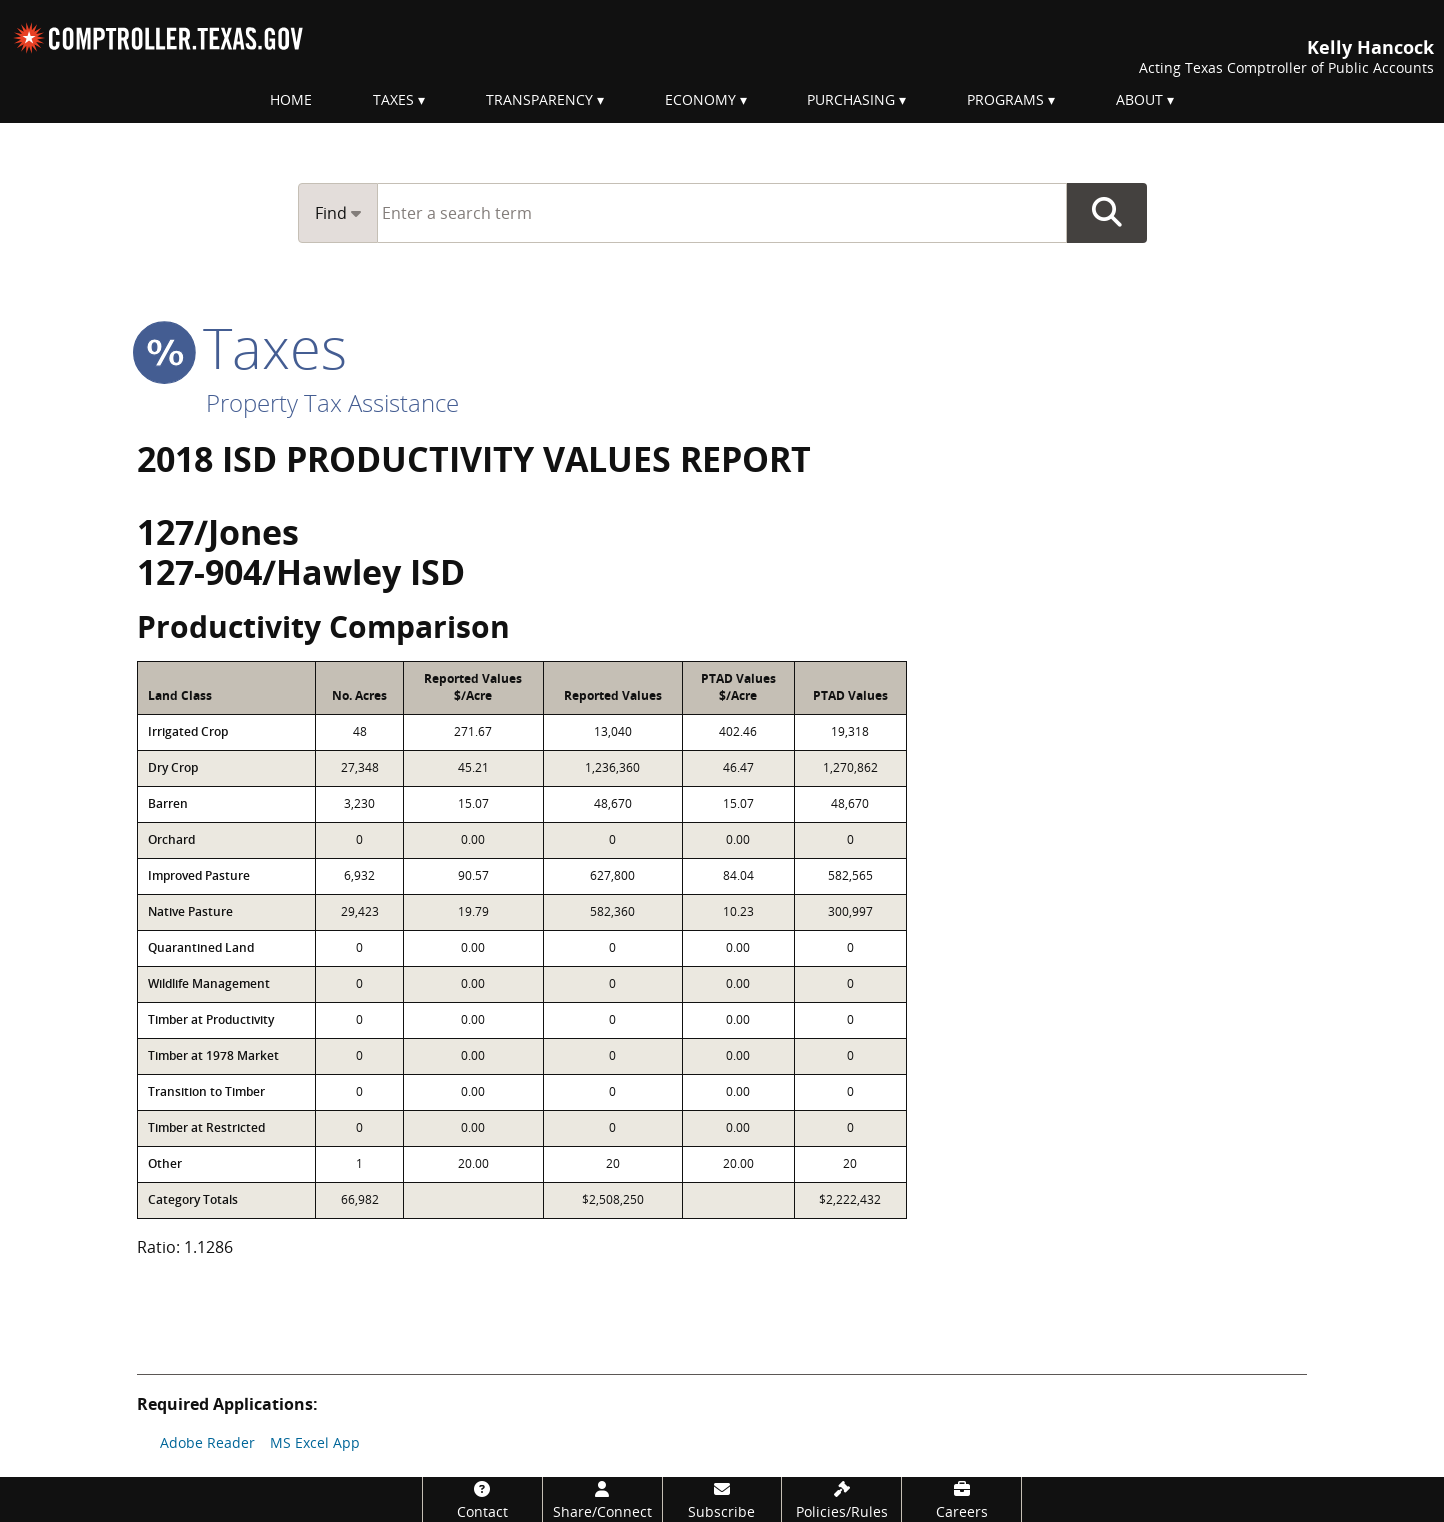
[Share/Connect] (602, 1499)
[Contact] (482, 1499)
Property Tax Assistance (332, 402)
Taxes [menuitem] (393, 99)
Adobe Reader (207, 1442)
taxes (242, 347)
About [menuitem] (1139, 99)
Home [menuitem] (291, 99)
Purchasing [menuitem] (851, 99)
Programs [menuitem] (1005, 99)
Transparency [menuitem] (539, 99)
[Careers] (961, 1499)
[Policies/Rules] (841, 1499)
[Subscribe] (722, 1499)
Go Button (1107, 213)
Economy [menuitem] (700, 99)
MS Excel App (315, 1442)
